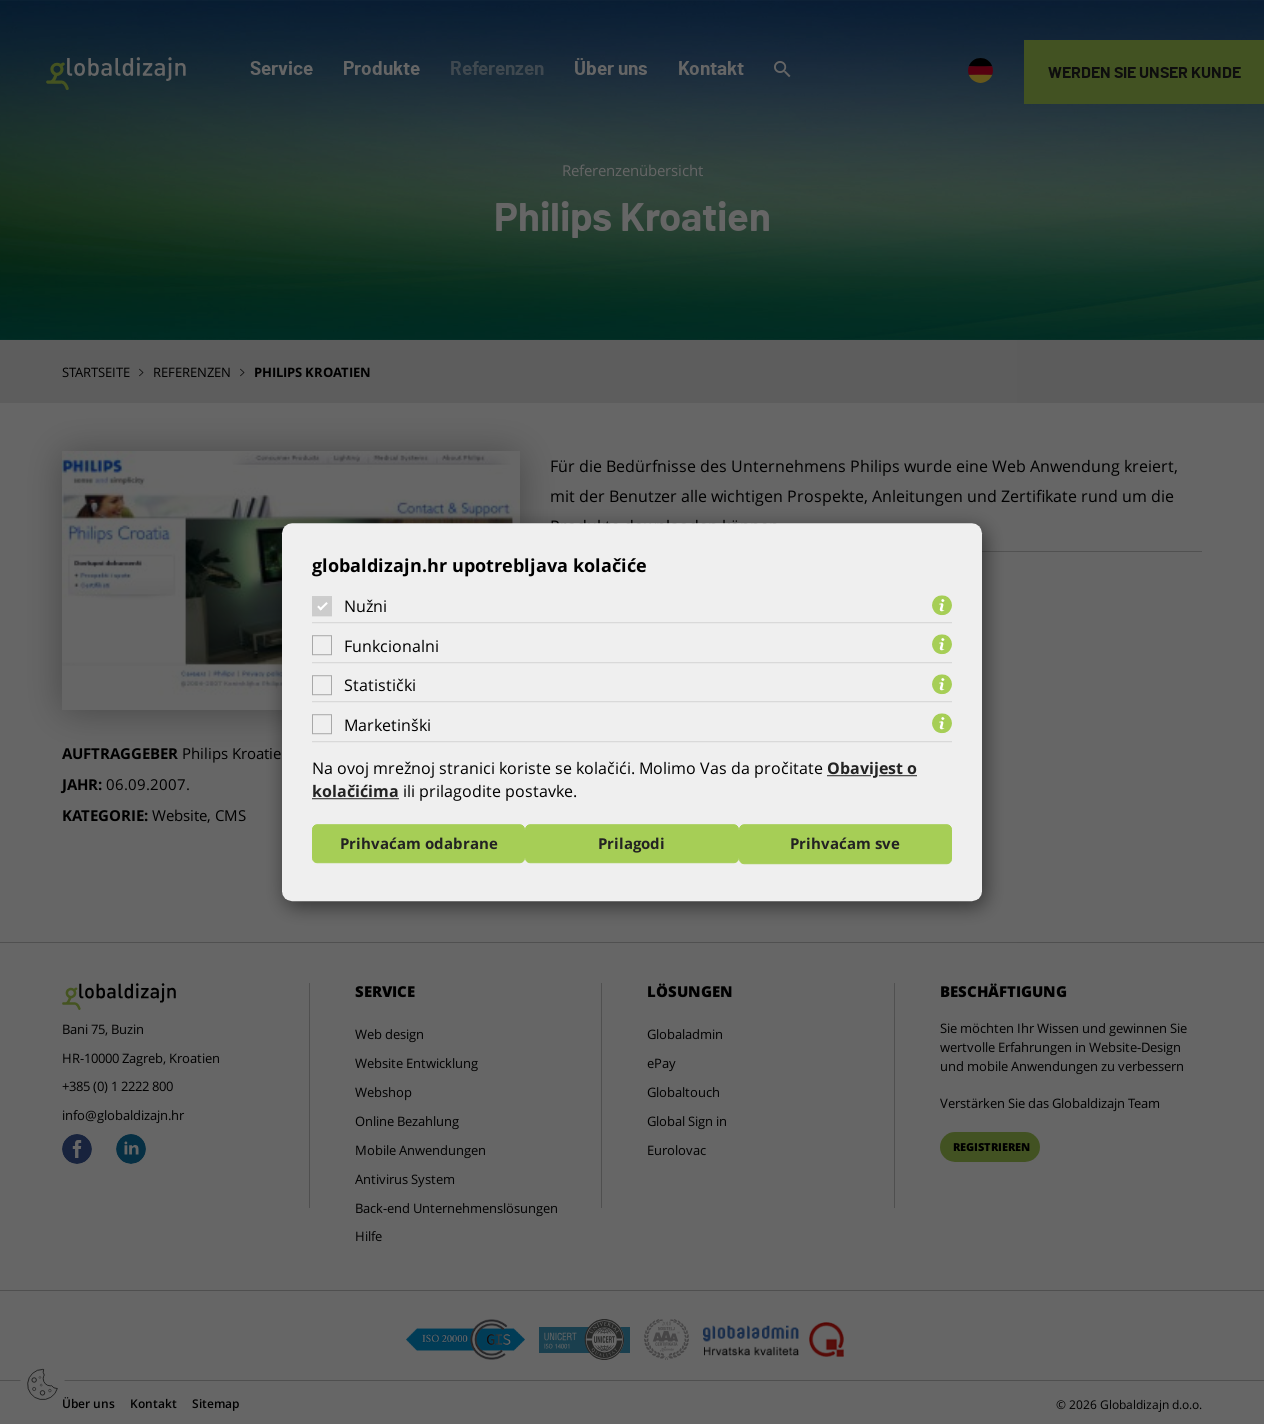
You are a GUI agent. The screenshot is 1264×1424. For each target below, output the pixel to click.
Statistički (380, 685)
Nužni (365, 606)
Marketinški (387, 725)
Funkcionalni (391, 646)
